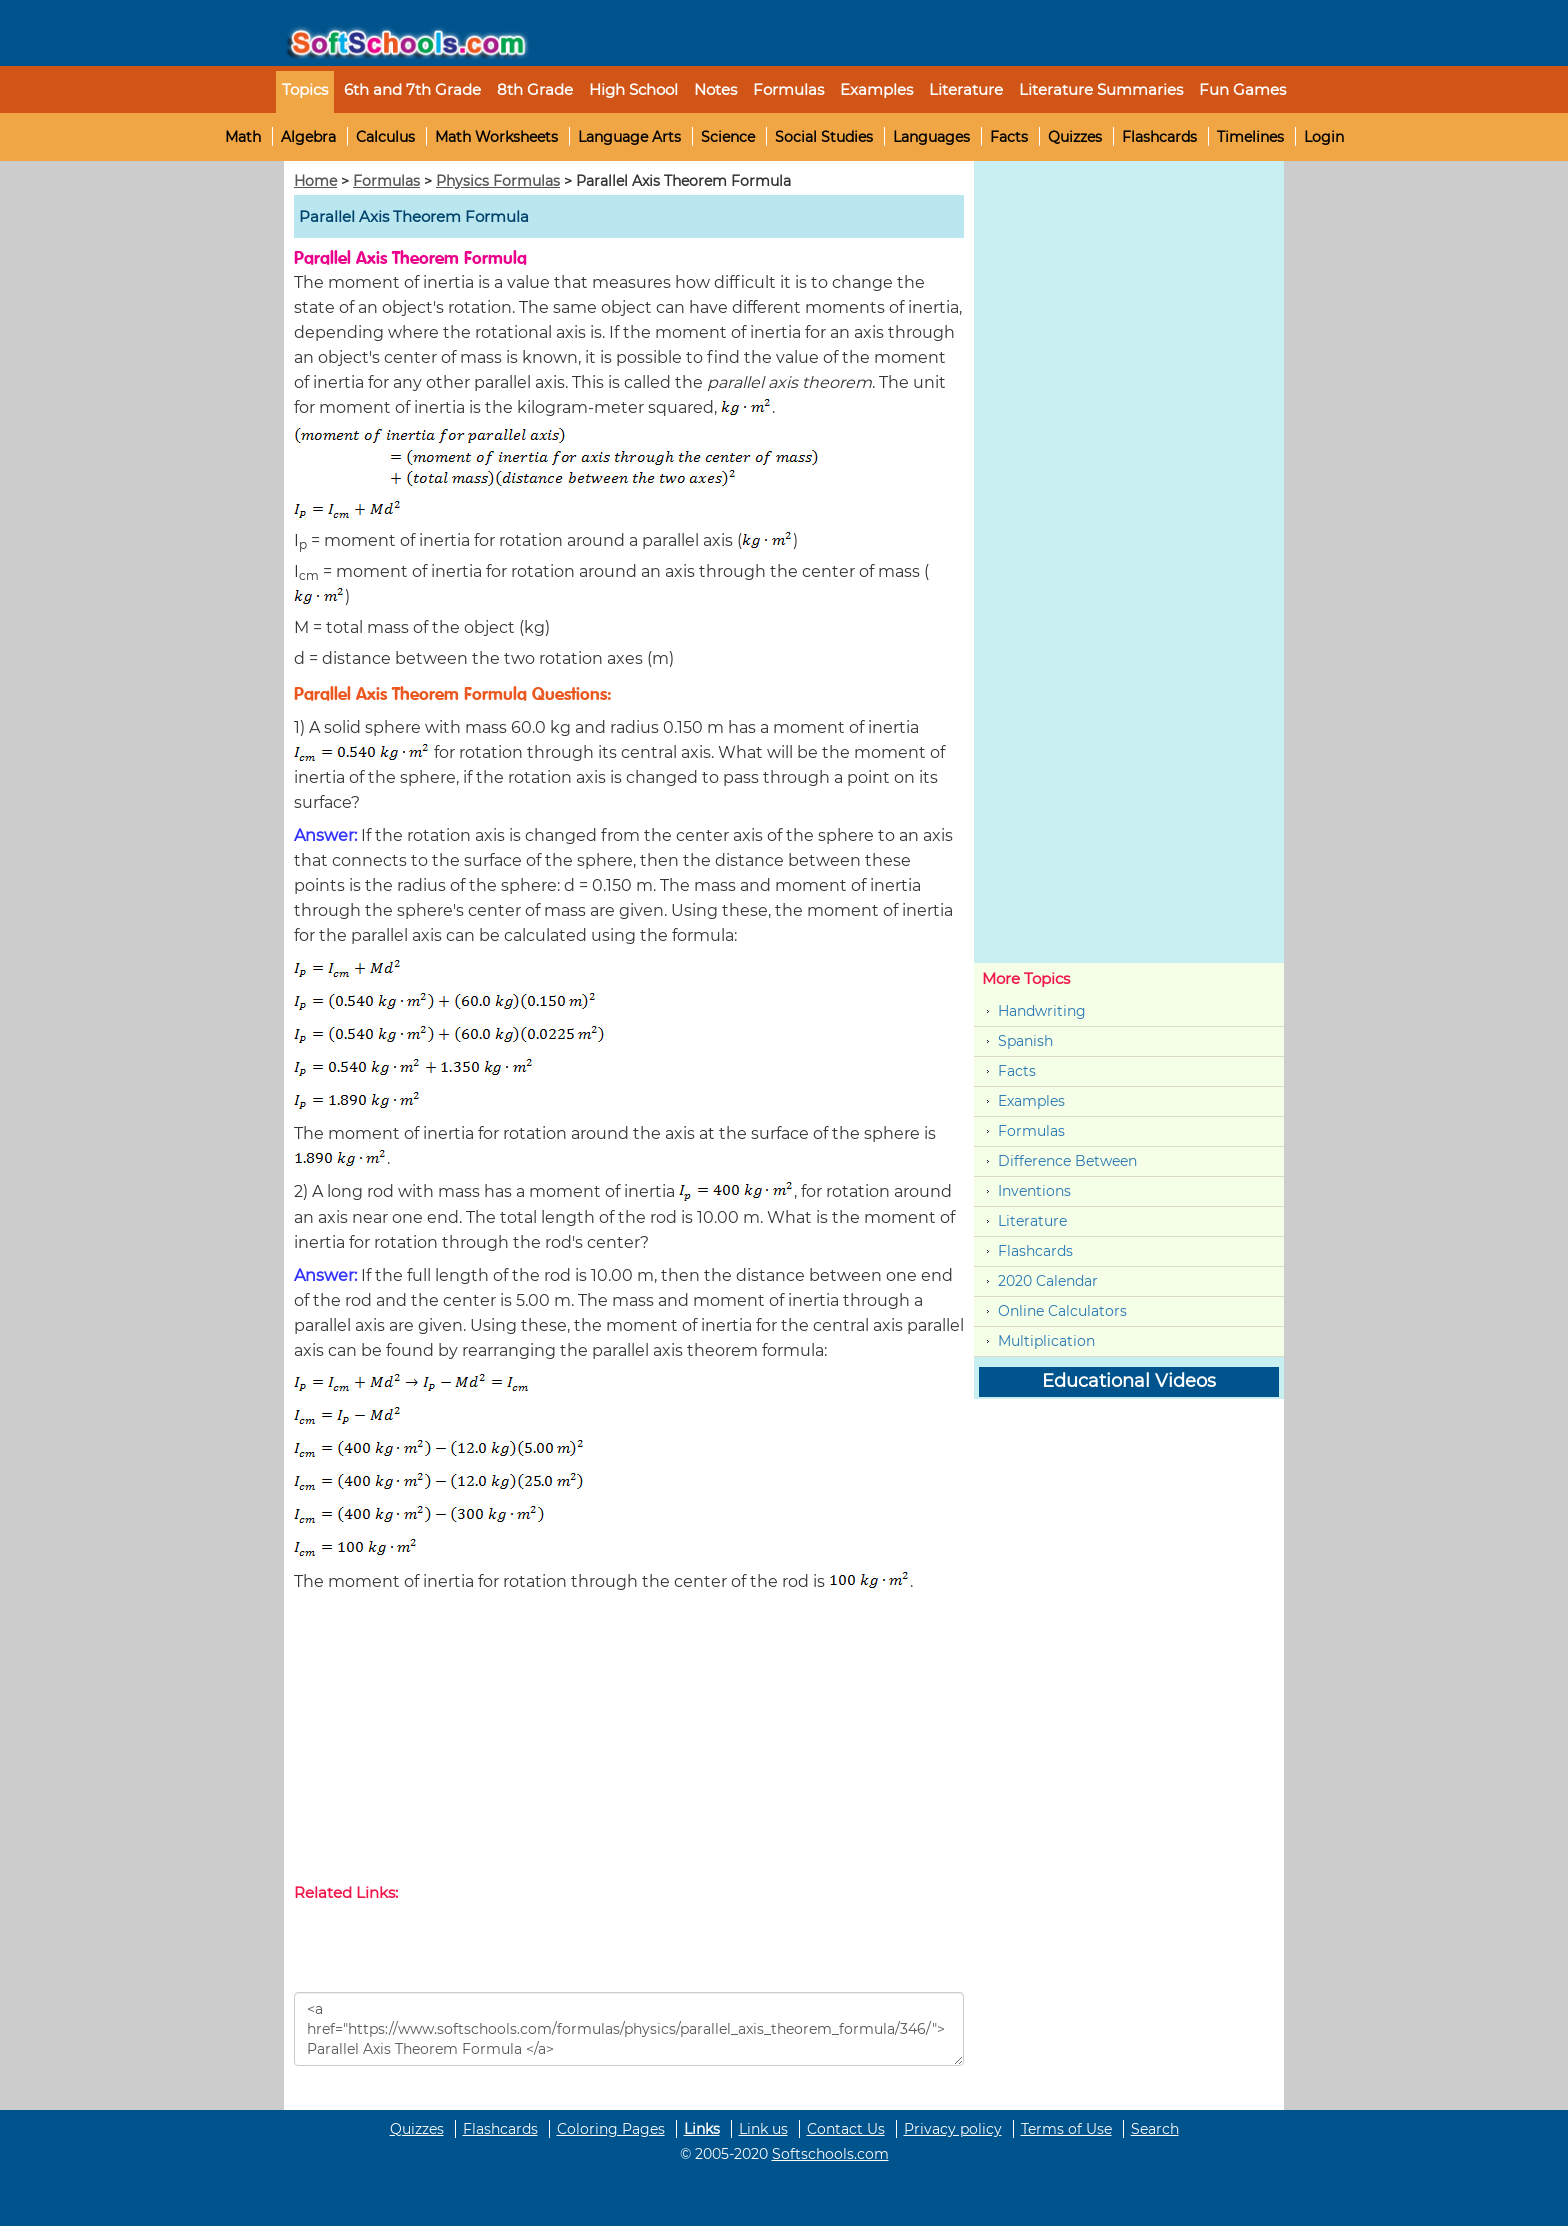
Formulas (788, 89)
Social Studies (824, 137)
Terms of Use (1066, 2129)
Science (728, 137)
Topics (305, 89)
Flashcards (1159, 137)
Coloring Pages (611, 2129)
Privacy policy (953, 2129)
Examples (876, 89)
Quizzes (1075, 137)
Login (1324, 137)
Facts (1009, 137)
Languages (931, 137)
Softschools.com (830, 2154)
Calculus (385, 137)
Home (315, 181)
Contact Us (846, 2129)
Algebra (308, 137)
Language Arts (629, 137)
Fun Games (1242, 89)
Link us (763, 2129)
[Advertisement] (629, 1742)
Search (1155, 2129)
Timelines (1250, 137)
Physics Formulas (498, 181)
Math (243, 137)
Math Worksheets (496, 137)
